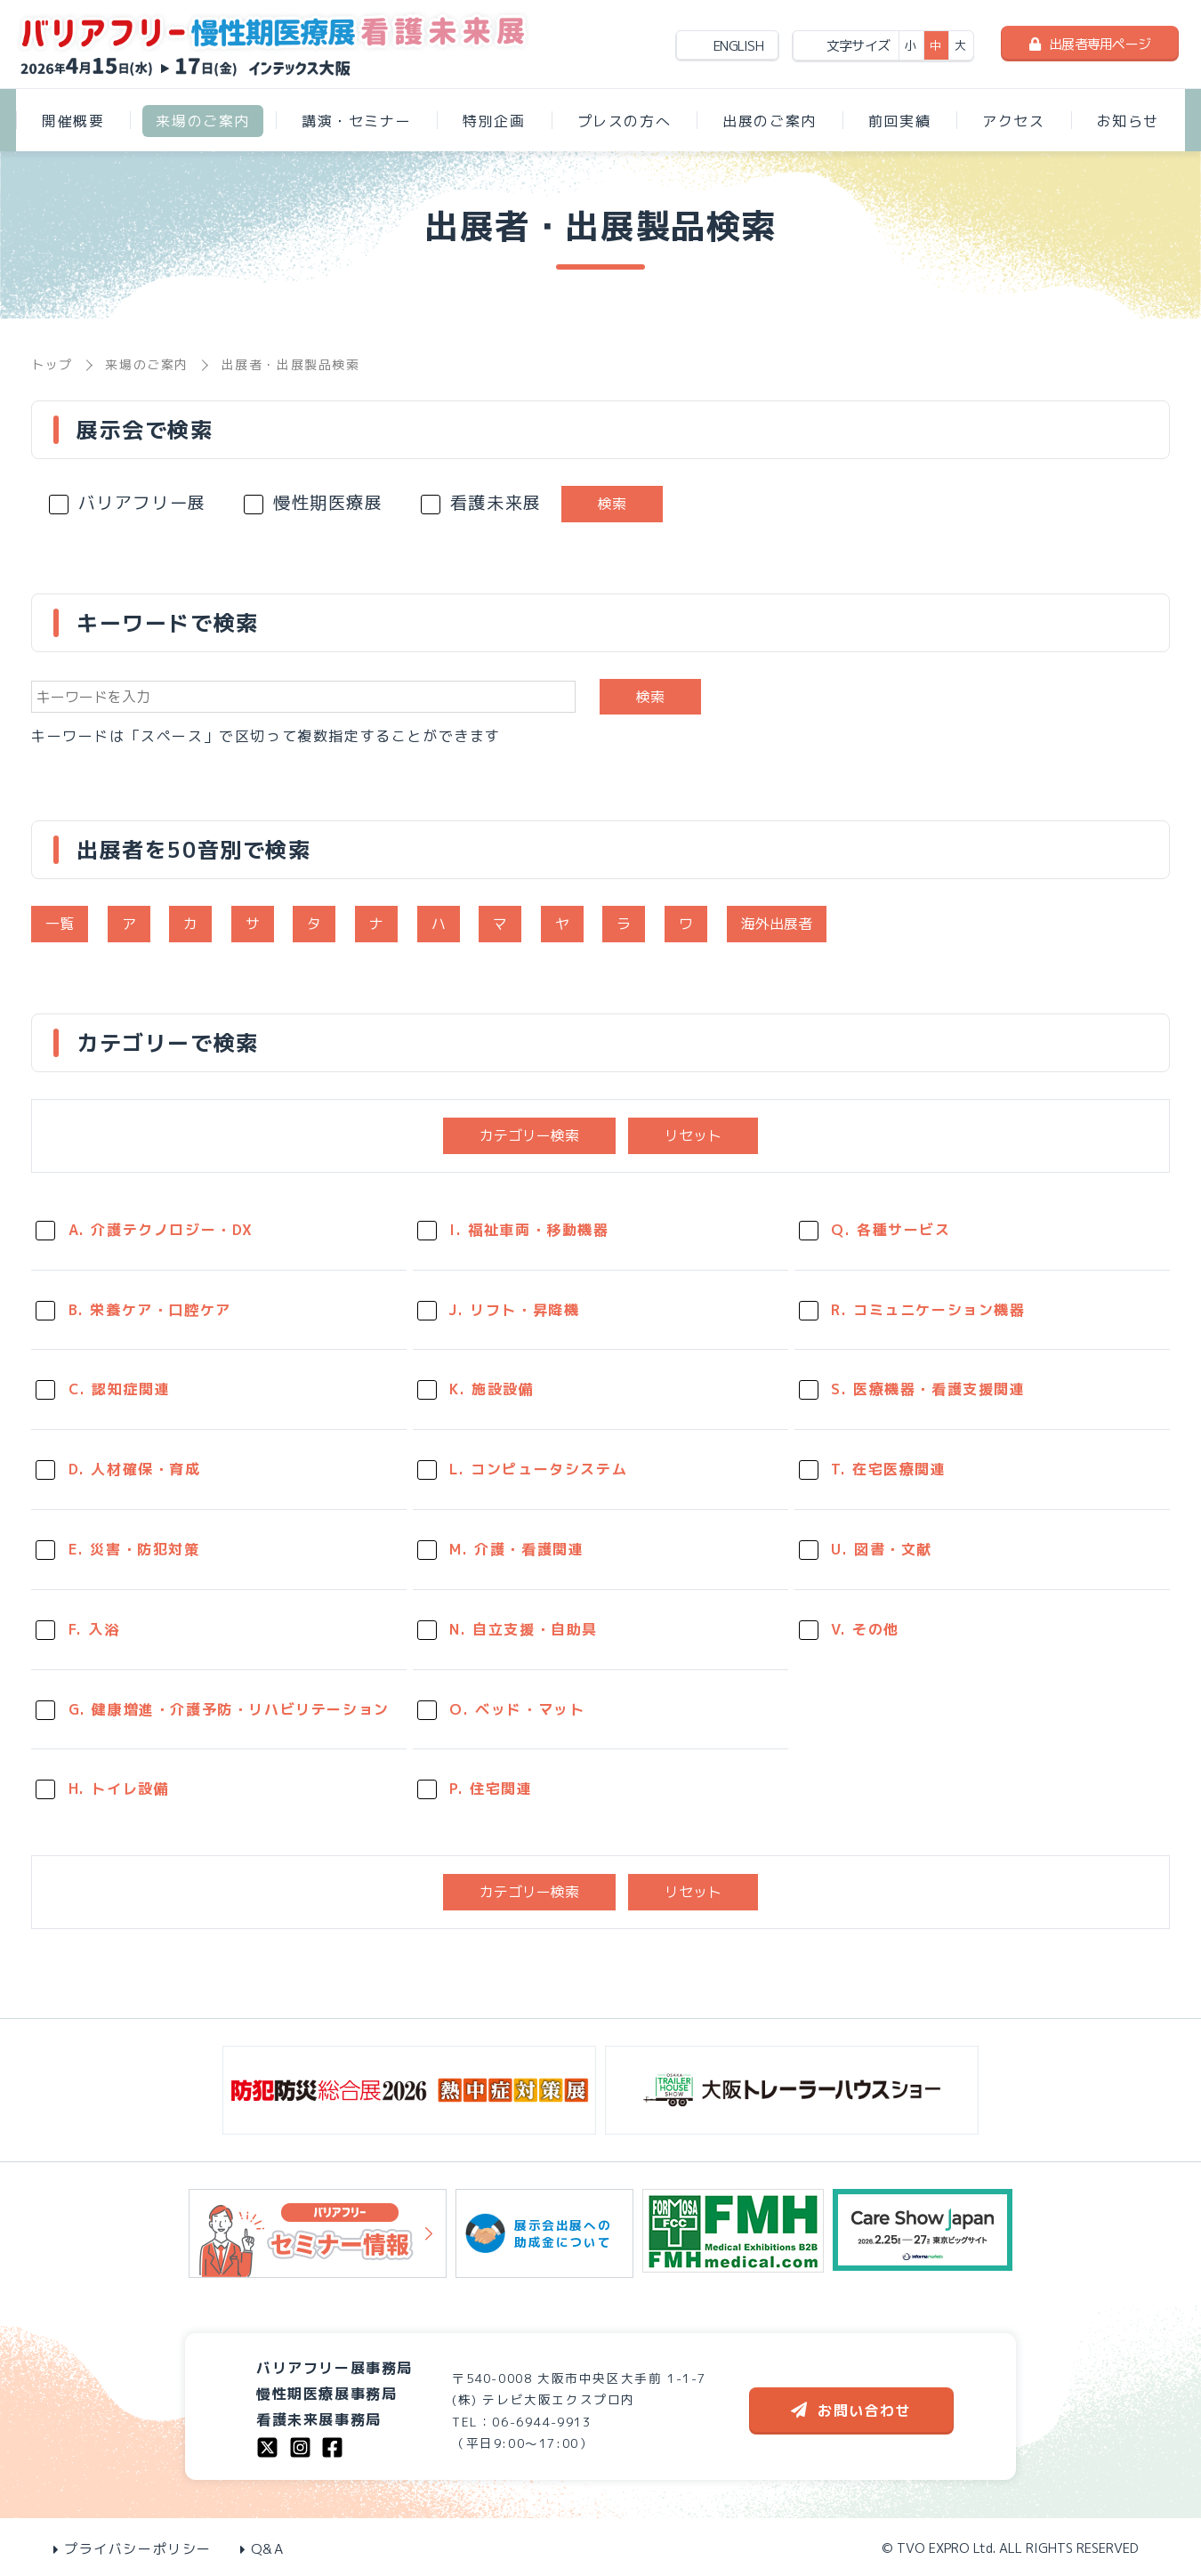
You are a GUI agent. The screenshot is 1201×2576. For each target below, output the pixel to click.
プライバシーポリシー (132, 2549)
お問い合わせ (851, 2410)
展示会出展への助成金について (544, 2233)
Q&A (262, 2549)
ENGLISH (738, 45)
